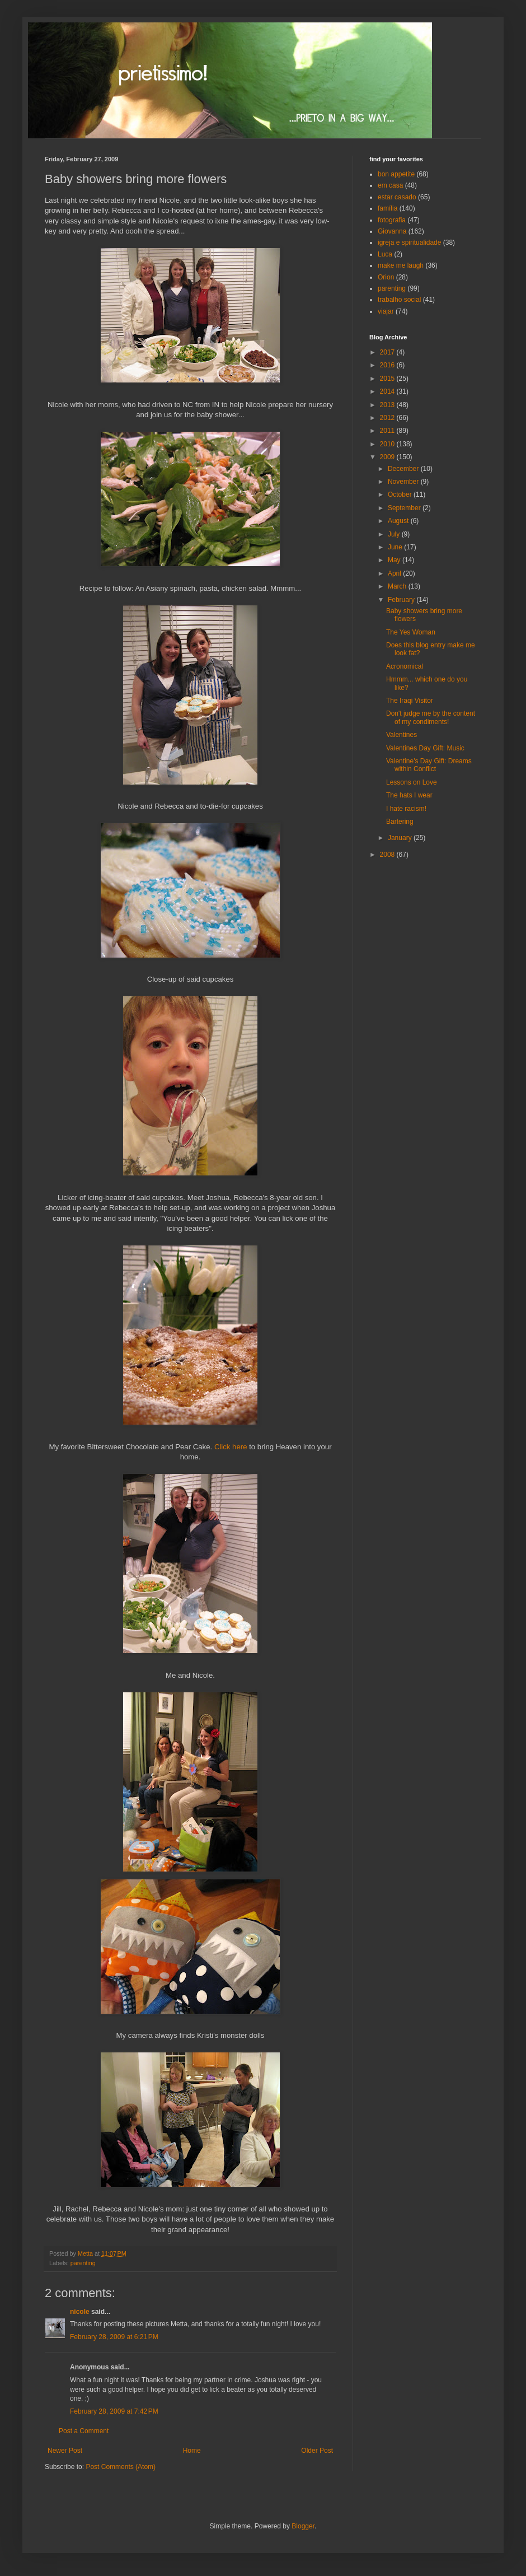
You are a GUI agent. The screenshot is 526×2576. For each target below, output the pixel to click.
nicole (80, 2312)
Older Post (317, 2450)
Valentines (401, 735)
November (404, 482)
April (395, 573)
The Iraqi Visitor (409, 700)
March (398, 586)
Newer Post (65, 2450)
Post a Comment (84, 2431)
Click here (230, 1447)
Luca (385, 254)
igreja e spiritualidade (409, 242)
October (401, 494)
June (396, 547)
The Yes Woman (410, 632)
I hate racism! (406, 809)
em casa (390, 185)
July (395, 534)
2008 (388, 854)
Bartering (400, 821)
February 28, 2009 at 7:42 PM (114, 2411)
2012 (388, 418)
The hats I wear (409, 795)
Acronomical (404, 666)
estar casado (397, 197)
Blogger (303, 2526)
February (402, 600)
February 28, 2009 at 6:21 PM (114, 2337)
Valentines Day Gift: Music (425, 748)
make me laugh (401, 265)
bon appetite (396, 174)
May (395, 560)
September (405, 508)
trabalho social (399, 300)
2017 (388, 352)
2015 (388, 378)
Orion (386, 277)
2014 (388, 391)
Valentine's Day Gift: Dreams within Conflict (429, 765)
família (387, 208)
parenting (83, 2263)
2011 (388, 431)
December (404, 469)
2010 (388, 444)
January (401, 838)
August (399, 521)
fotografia (392, 220)
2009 (388, 457)
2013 (388, 405)
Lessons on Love (411, 782)
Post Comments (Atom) (121, 2467)
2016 (388, 365)
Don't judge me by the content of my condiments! (430, 717)
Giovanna (392, 231)
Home (192, 2450)
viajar (386, 311)
